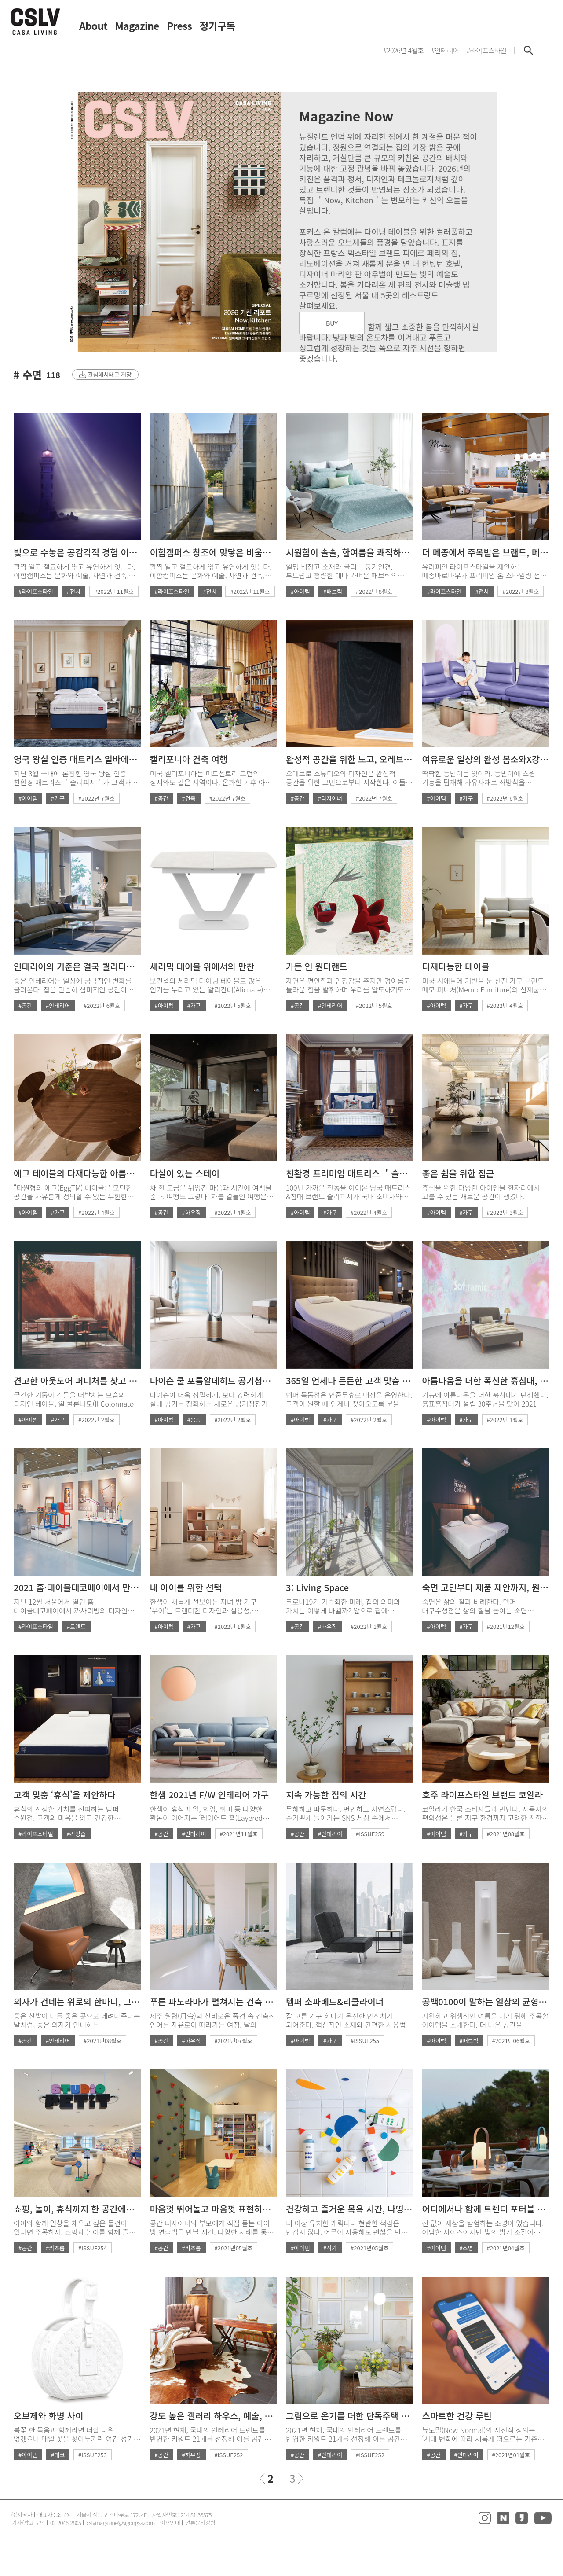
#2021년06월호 (511, 2040)
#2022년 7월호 (96, 798)
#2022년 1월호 (505, 1419)
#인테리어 (58, 1005)
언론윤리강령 (200, 2522)
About (93, 26)
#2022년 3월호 (505, 1212)
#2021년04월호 (506, 2248)
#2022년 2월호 (96, 1419)
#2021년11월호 (239, 1834)
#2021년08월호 (506, 1834)
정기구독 (217, 26)
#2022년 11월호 (114, 591)
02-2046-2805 (65, 2522)
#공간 (161, 798)
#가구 (58, 798)
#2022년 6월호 (505, 798)
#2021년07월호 (233, 2040)
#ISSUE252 (229, 2455)
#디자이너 (330, 798)
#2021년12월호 (506, 1626)
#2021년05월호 (233, 2248)
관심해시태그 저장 (110, 374)
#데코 (58, 2455)
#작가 (330, 2248)
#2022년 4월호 (505, 1005)
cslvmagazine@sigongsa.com (120, 2522)
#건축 (189, 798)
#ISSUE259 (370, 1834)
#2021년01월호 (511, 2455)
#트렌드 (76, 1626)
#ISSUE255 (365, 2040)
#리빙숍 (76, 1834)
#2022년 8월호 (374, 591)
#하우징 (191, 1212)
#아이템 (300, 591)
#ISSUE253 (92, 2455)
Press (179, 26)
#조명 (466, 2248)
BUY (332, 323)
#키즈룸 (55, 2248)
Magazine (137, 26)
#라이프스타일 (35, 591)
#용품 (194, 1419)
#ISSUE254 (92, 2248)
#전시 (73, 591)
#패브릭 (332, 591)
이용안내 (170, 2522)
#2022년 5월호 (233, 1005)
